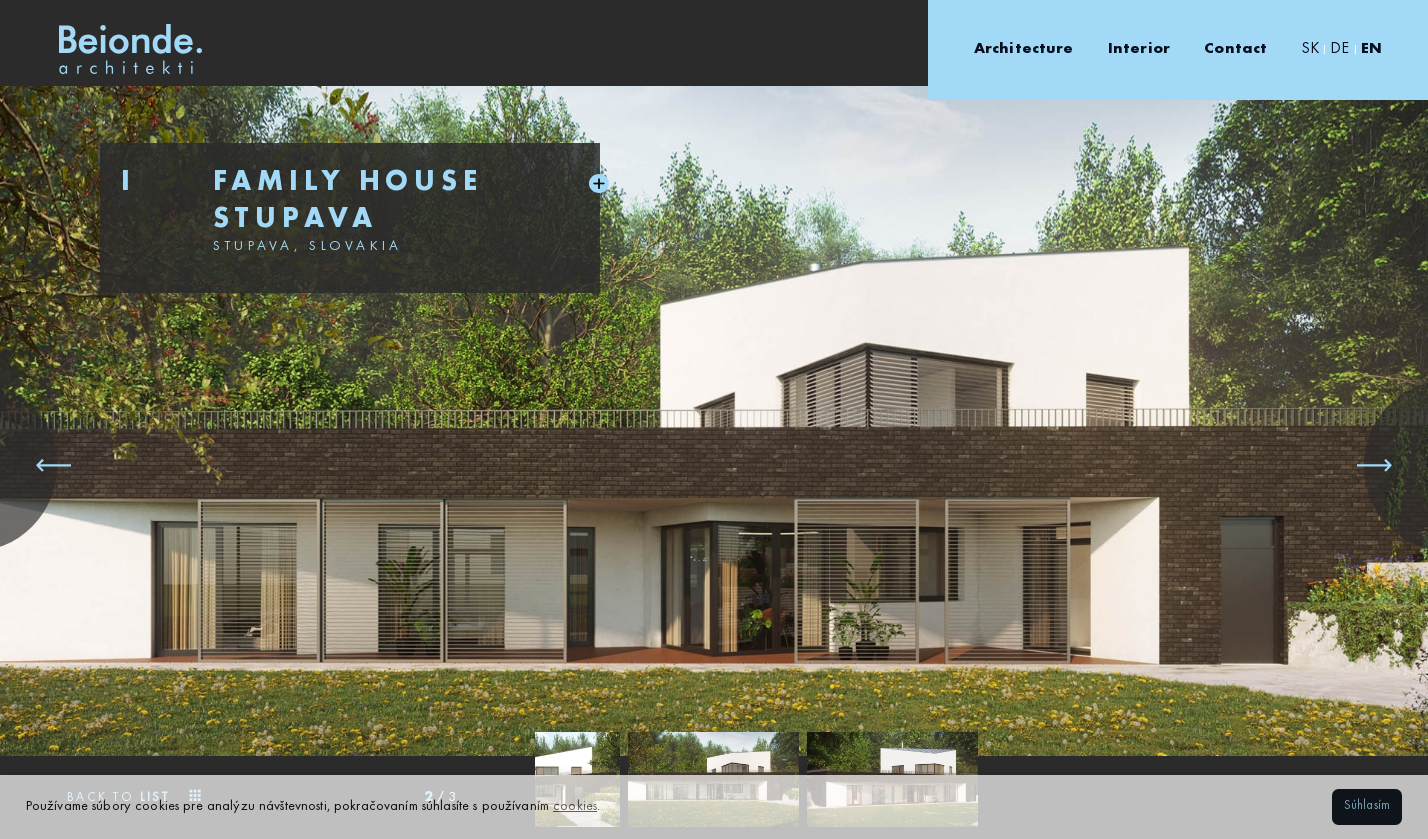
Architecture (1024, 49)
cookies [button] (575, 806)
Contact (1235, 49)
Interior (1139, 49)
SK (1310, 49)
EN (1371, 49)
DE (1339, 49)
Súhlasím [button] (1367, 806)
